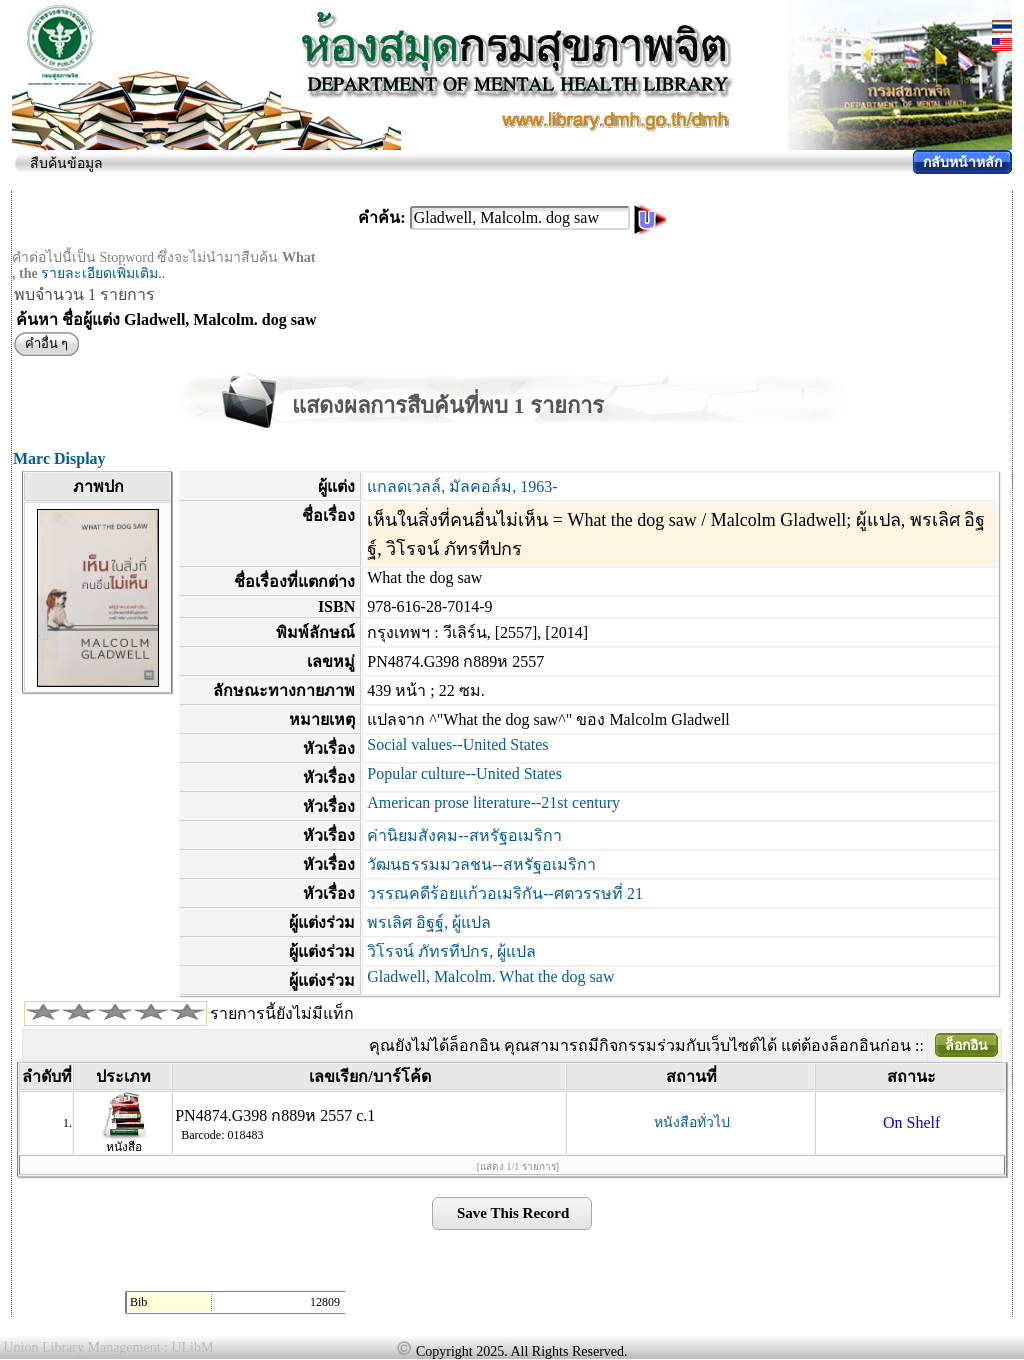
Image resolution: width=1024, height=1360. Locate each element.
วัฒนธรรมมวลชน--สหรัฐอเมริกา (481, 864)
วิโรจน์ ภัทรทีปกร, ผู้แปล (451, 951)
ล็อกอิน (966, 1045)
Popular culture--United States (464, 773)
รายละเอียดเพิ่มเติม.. (103, 273)
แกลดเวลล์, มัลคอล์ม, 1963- (462, 486)
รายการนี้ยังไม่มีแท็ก (282, 1013)
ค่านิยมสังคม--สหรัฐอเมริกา (464, 835)
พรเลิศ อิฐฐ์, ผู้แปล (429, 922)
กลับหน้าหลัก (962, 162)
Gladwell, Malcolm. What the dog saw (490, 976)
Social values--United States (457, 744)
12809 (325, 1302)
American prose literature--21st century (493, 802)
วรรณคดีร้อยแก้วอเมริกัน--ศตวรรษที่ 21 (505, 893)
